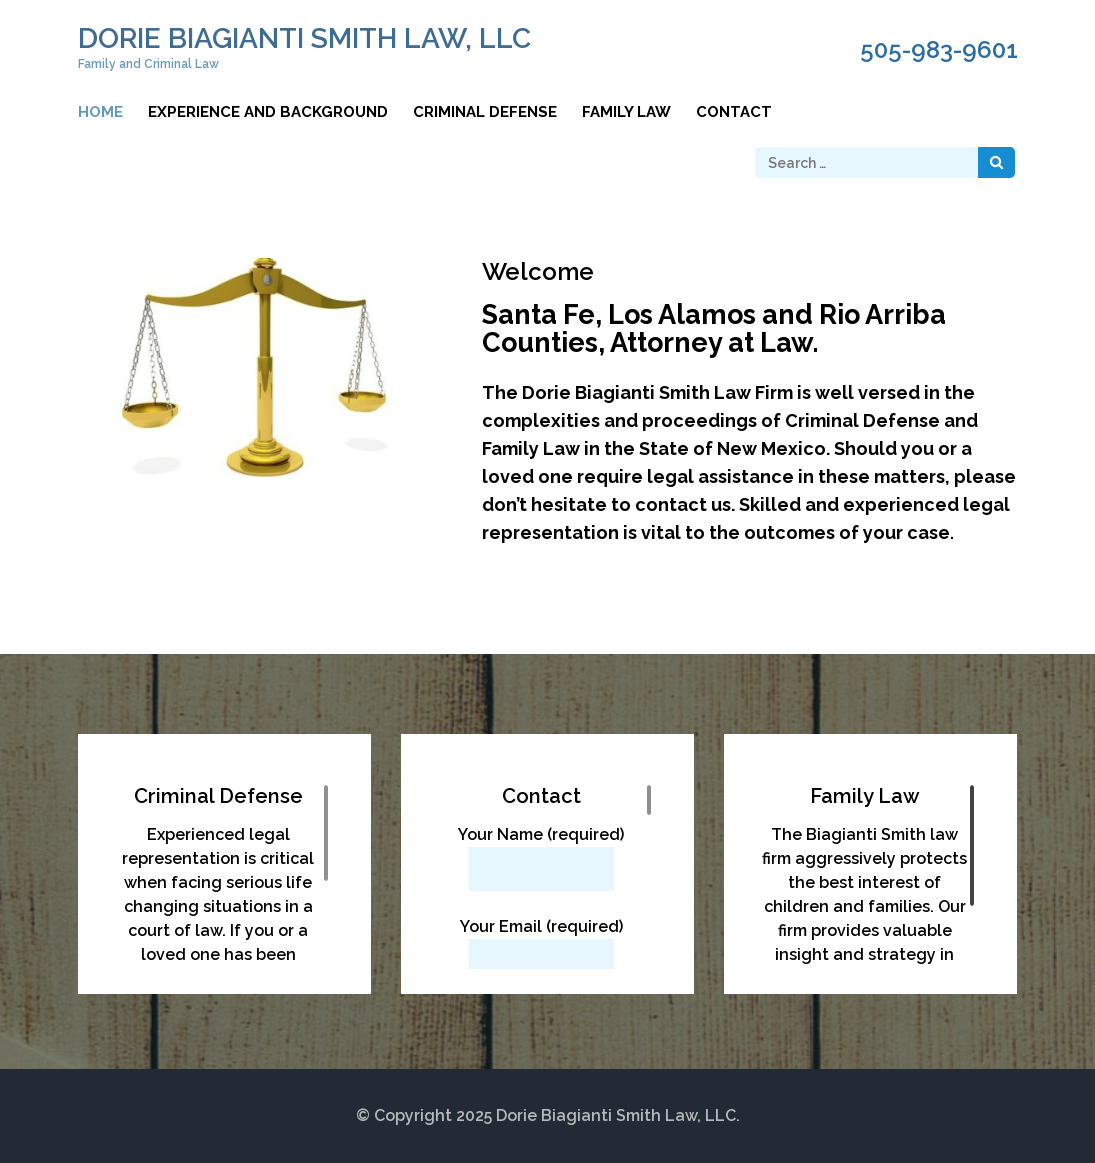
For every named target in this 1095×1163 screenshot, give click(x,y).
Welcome (538, 271)
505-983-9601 (939, 50)
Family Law (626, 112)
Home (100, 112)
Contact (734, 112)
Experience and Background (268, 112)
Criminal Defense (485, 112)
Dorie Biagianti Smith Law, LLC (304, 38)
